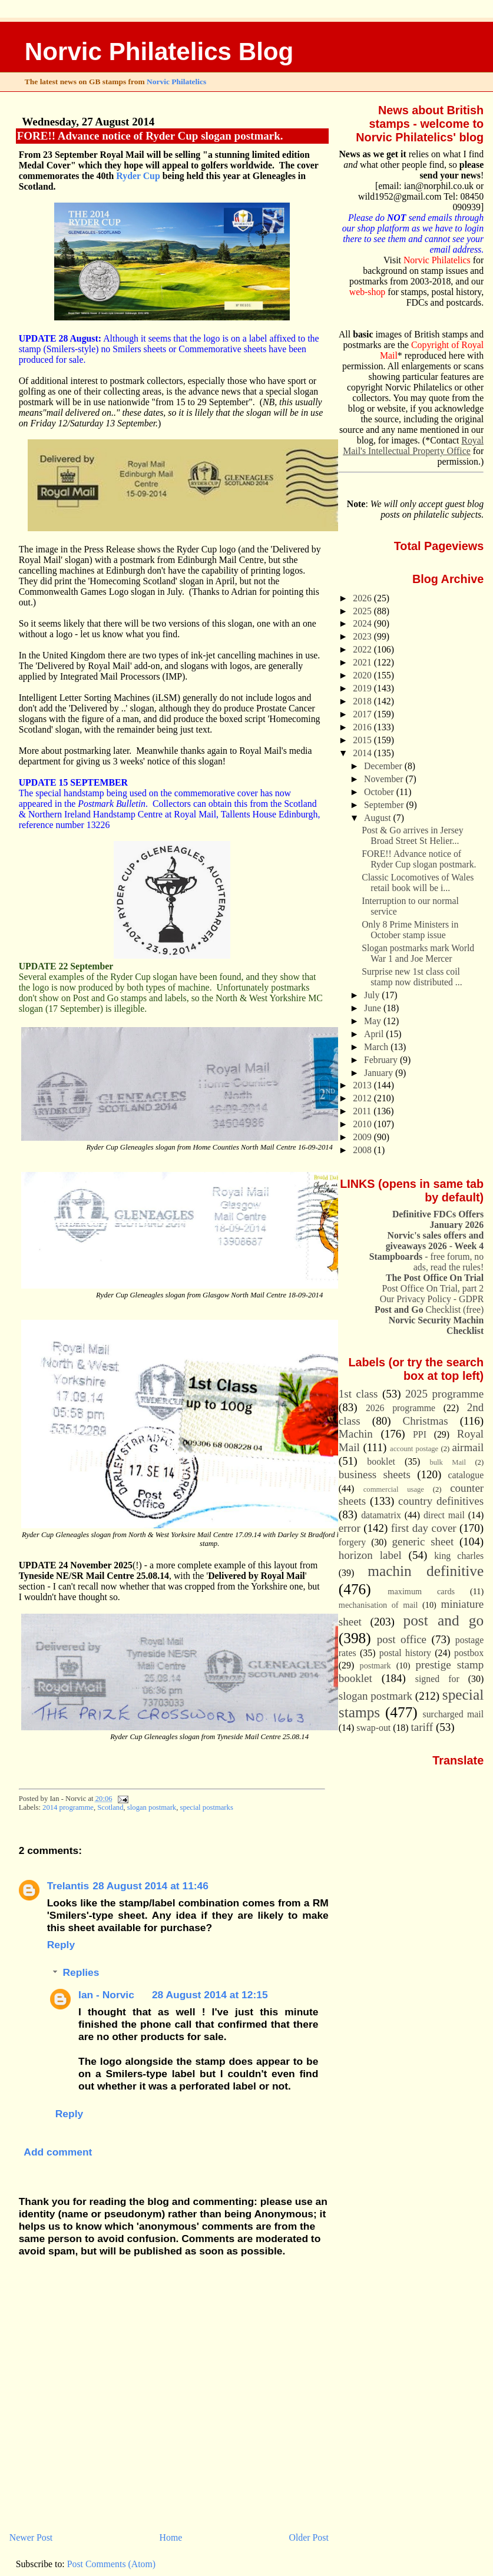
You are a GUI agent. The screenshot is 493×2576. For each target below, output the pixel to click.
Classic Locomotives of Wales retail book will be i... (418, 882)
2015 (363, 740)
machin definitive (426, 1570)
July (373, 995)
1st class (358, 1394)
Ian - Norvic (106, 1995)
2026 (363, 598)
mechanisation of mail (378, 1605)
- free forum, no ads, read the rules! (426, 1261)
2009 (363, 1137)
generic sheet (423, 1541)
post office (401, 1639)
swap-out (373, 1728)
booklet (381, 1461)
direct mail (444, 1515)
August (378, 818)
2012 (363, 1098)
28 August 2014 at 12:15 (210, 1995)
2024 (363, 623)
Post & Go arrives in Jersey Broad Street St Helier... (412, 835)
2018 (363, 701)
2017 (363, 714)
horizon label (370, 1555)
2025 (363, 611)
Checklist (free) (429, 1309)
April (375, 1034)
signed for (437, 1679)
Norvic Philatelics (176, 81)
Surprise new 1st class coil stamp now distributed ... (412, 976)
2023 (363, 636)
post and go (443, 1620)
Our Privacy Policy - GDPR (432, 1299)
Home (171, 2537)
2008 (363, 1150)
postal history (405, 1653)
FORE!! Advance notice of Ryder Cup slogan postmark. (150, 136)
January (379, 1073)
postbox (469, 1653)
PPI (419, 1434)
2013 (363, 1085)
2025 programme (444, 1394)
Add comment (58, 2152)
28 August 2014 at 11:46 (150, 1886)
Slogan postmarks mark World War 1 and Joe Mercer (418, 953)
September (385, 805)
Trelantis (68, 1886)
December (384, 766)
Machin (356, 1434)
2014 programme (68, 1807)
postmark (375, 1665)
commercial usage (393, 1489)
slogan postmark (151, 1807)
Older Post (309, 2537)
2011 (363, 1111)
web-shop (367, 292)
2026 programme (400, 1408)
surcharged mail (453, 1714)
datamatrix (381, 1515)
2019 (363, 688)
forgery (352, 1542)
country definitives (441, 1501)
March (377, 1047)
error (349, 1528)
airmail (468, 1447)
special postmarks (206, 1807)
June (373, 1008)
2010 (363, 1124)
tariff (422, 1727)
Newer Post (30, 2537)
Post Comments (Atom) (111, 2564)
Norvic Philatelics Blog (159, 51)
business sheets (375, 1474)
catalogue (466, 1475)
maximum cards (421, 1591)
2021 (363, 662)
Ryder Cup (138, 176)
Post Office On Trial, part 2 (433, 1288)
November (384, 779)
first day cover (423, 1528)
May (373, 1021)
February (382, 1060)
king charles (459, 1556)
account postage (414, 1449)
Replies (81, 1973)
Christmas (425, 1421)
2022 (363, 649)
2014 (363, 753)
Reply (61, 1945)
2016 (363, 727)
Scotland (110, 1807)
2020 (363, 675)
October (380, 792)
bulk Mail (447, 1462)
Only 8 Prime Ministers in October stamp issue (410, 929)
